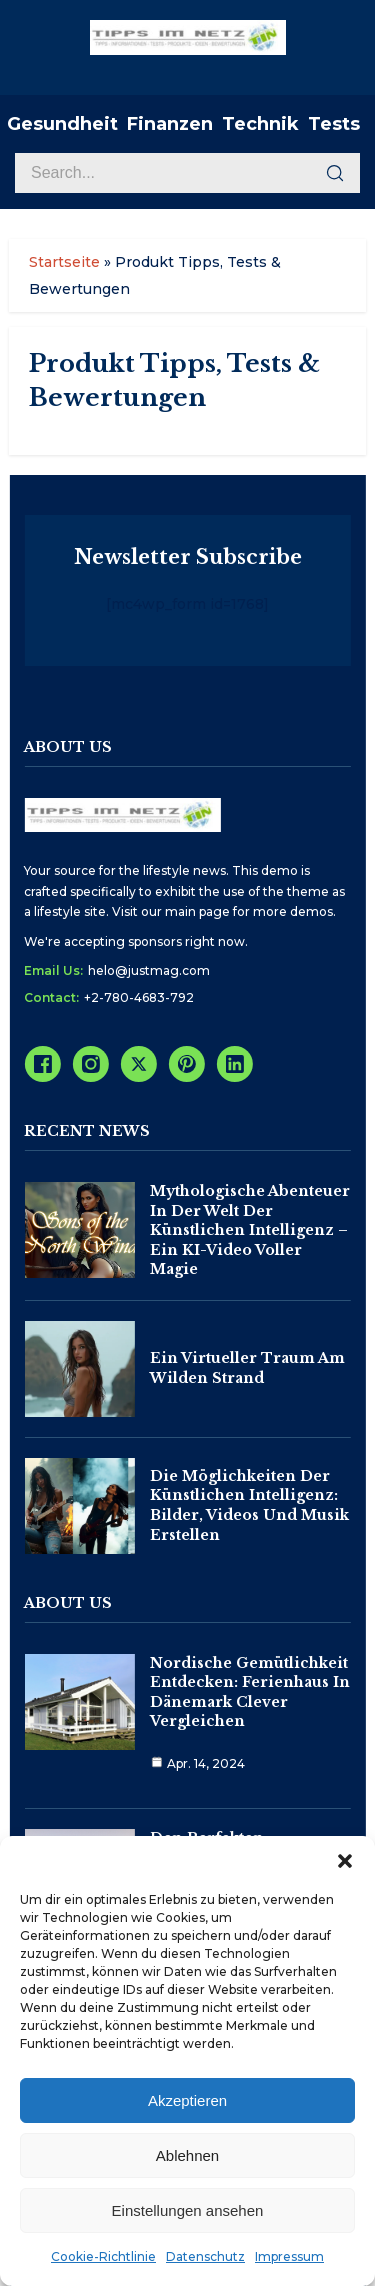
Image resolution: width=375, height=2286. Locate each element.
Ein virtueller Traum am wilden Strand (247, 1368)
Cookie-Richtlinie (103, 2256)
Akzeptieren (187, 2100)
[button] (345, 1861)
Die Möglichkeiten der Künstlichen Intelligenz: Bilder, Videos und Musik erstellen (249, 1505)
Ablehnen (187, 2155)
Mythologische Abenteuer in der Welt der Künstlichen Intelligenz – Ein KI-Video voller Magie (250, 1230)
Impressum (289, 2256)
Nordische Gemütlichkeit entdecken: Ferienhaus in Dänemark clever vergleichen (250, 1692)
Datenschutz (205, 2256)
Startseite (64, 262)
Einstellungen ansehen (188, 2210)
